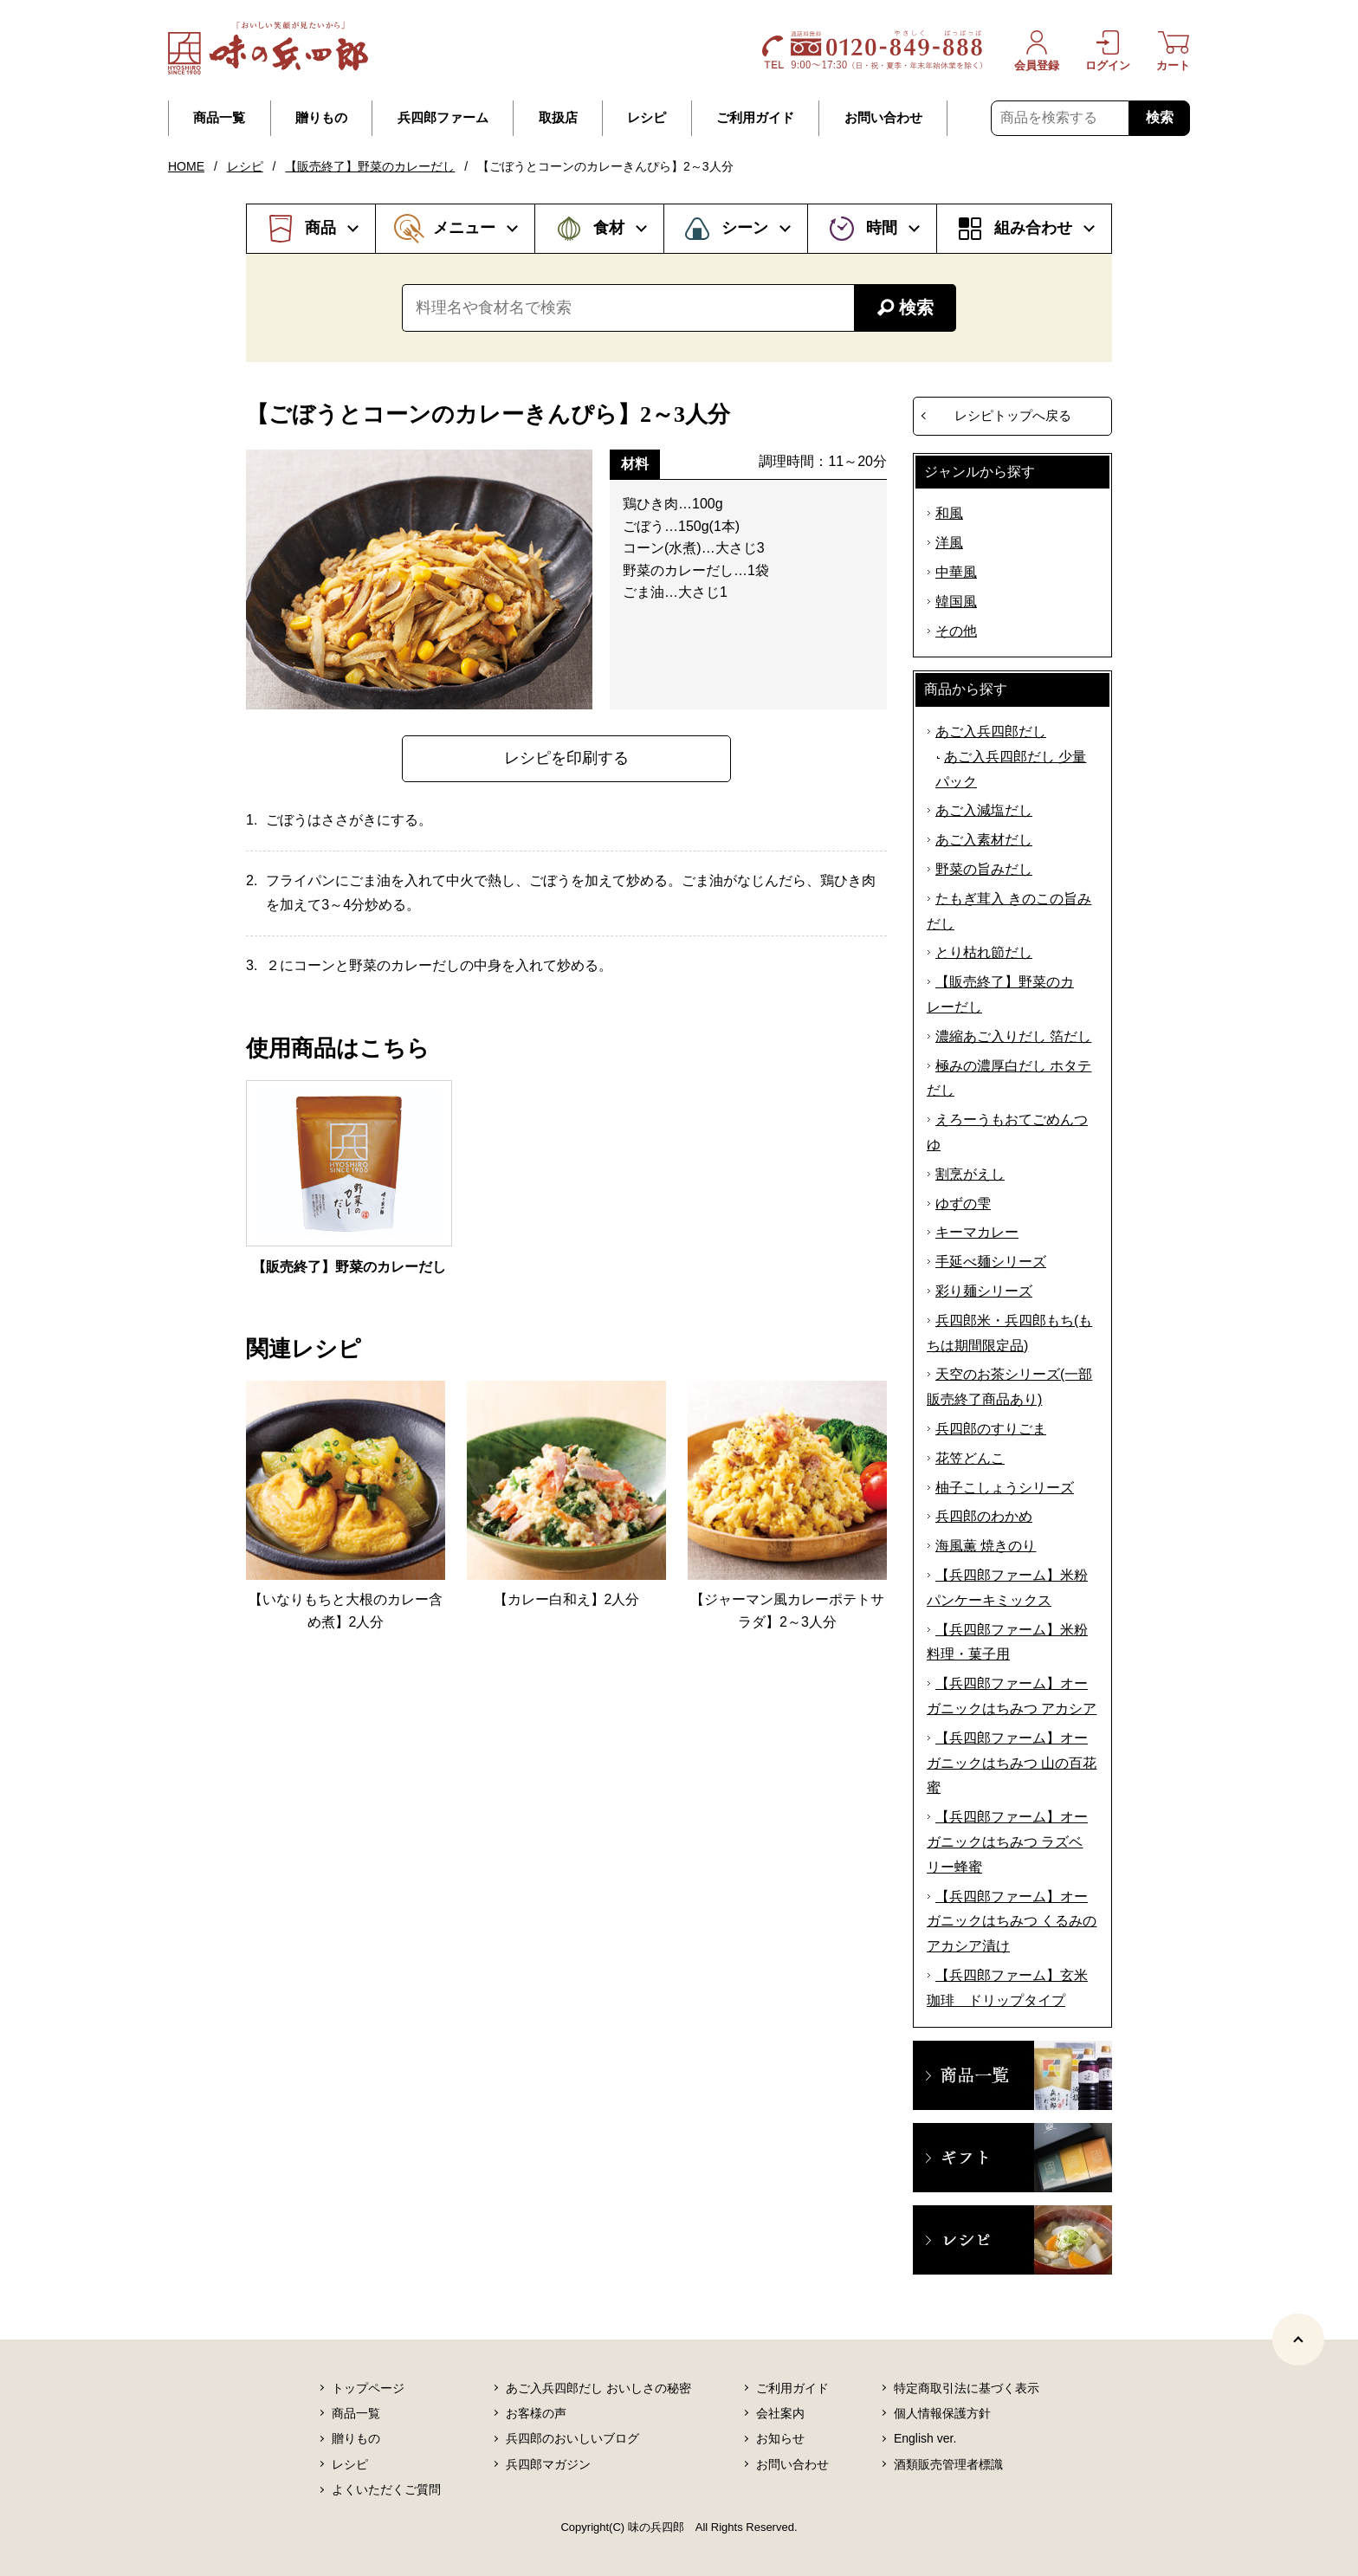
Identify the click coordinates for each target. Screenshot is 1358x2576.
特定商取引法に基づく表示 (966, 2388)
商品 (320, 227)
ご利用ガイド (755, 118)
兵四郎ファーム (443, 118)
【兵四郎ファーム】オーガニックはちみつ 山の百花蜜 (1011, 1763)
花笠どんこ (970, 1458)
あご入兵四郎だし (990, 731)
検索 (1160, 117)
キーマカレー (976, 1232)
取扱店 (558, 118)
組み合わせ (1033, 227)
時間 (881, 227)
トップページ (368, 2388)
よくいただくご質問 (386, 2489)
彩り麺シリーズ (983, 1291)
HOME (186, 166)
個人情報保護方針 (942, 2413)
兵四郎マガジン (548, 2464)
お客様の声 (536, 2413)
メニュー (464, 227)
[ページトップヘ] (1298, 2340)
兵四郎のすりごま (990, 1428)
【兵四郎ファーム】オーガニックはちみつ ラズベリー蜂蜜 (1007, 1841)
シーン (744, 227)
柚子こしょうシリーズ (1004, 1487)
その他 (956, 631)
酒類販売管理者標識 (948, 2464)
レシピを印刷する (566, 758)
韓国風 (956, 601)
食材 (608, 227)
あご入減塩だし (983, 810)
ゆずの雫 (963, 1203)
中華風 (956, 572)
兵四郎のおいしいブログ (572, 2438)
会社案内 (780, 2413)
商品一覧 (219, 118)
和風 (949, 513)
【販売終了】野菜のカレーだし (370, 166)
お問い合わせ (883, 118)
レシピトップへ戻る (1012, 415)
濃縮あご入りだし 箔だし (1013, 1036)
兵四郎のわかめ (983, 1516)
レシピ (646, 118)
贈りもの (321, 118)
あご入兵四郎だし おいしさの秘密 (598, 2388)
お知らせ (780, 2438)
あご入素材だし (983, 839)
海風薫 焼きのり (985, 1545)
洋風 (949, 542)
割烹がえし (970, 1174)
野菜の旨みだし (983, 869)
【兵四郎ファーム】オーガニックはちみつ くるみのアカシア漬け (1011, 1921)
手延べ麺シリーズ (990, 1261)
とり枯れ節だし (983, 952)
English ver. (925, 2438)
